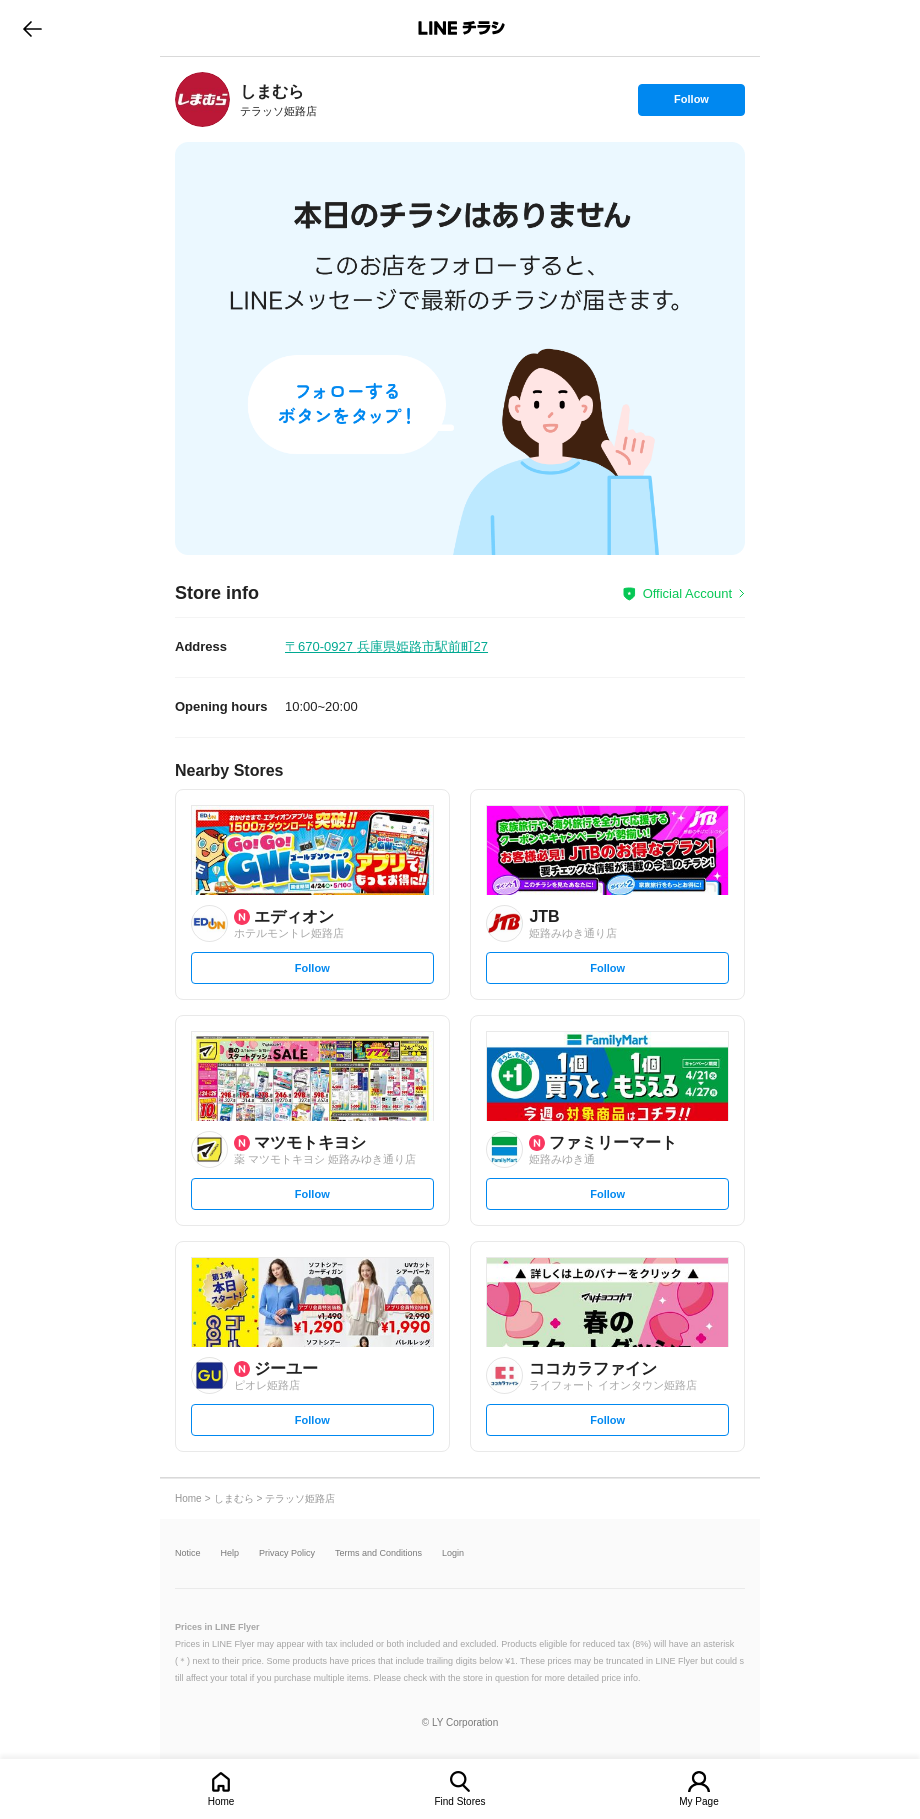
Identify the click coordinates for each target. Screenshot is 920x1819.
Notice (188, 1553)
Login (453, 1553)
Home (221, 1801)
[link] (202, 99)
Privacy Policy (287, 1553)
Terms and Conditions (378, 1553)
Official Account (687, 593)
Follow (691, 104)
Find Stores (459, 1801)
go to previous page (32, 28)
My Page (698, 1801)
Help (230, 1553)
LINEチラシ (461, 28)
